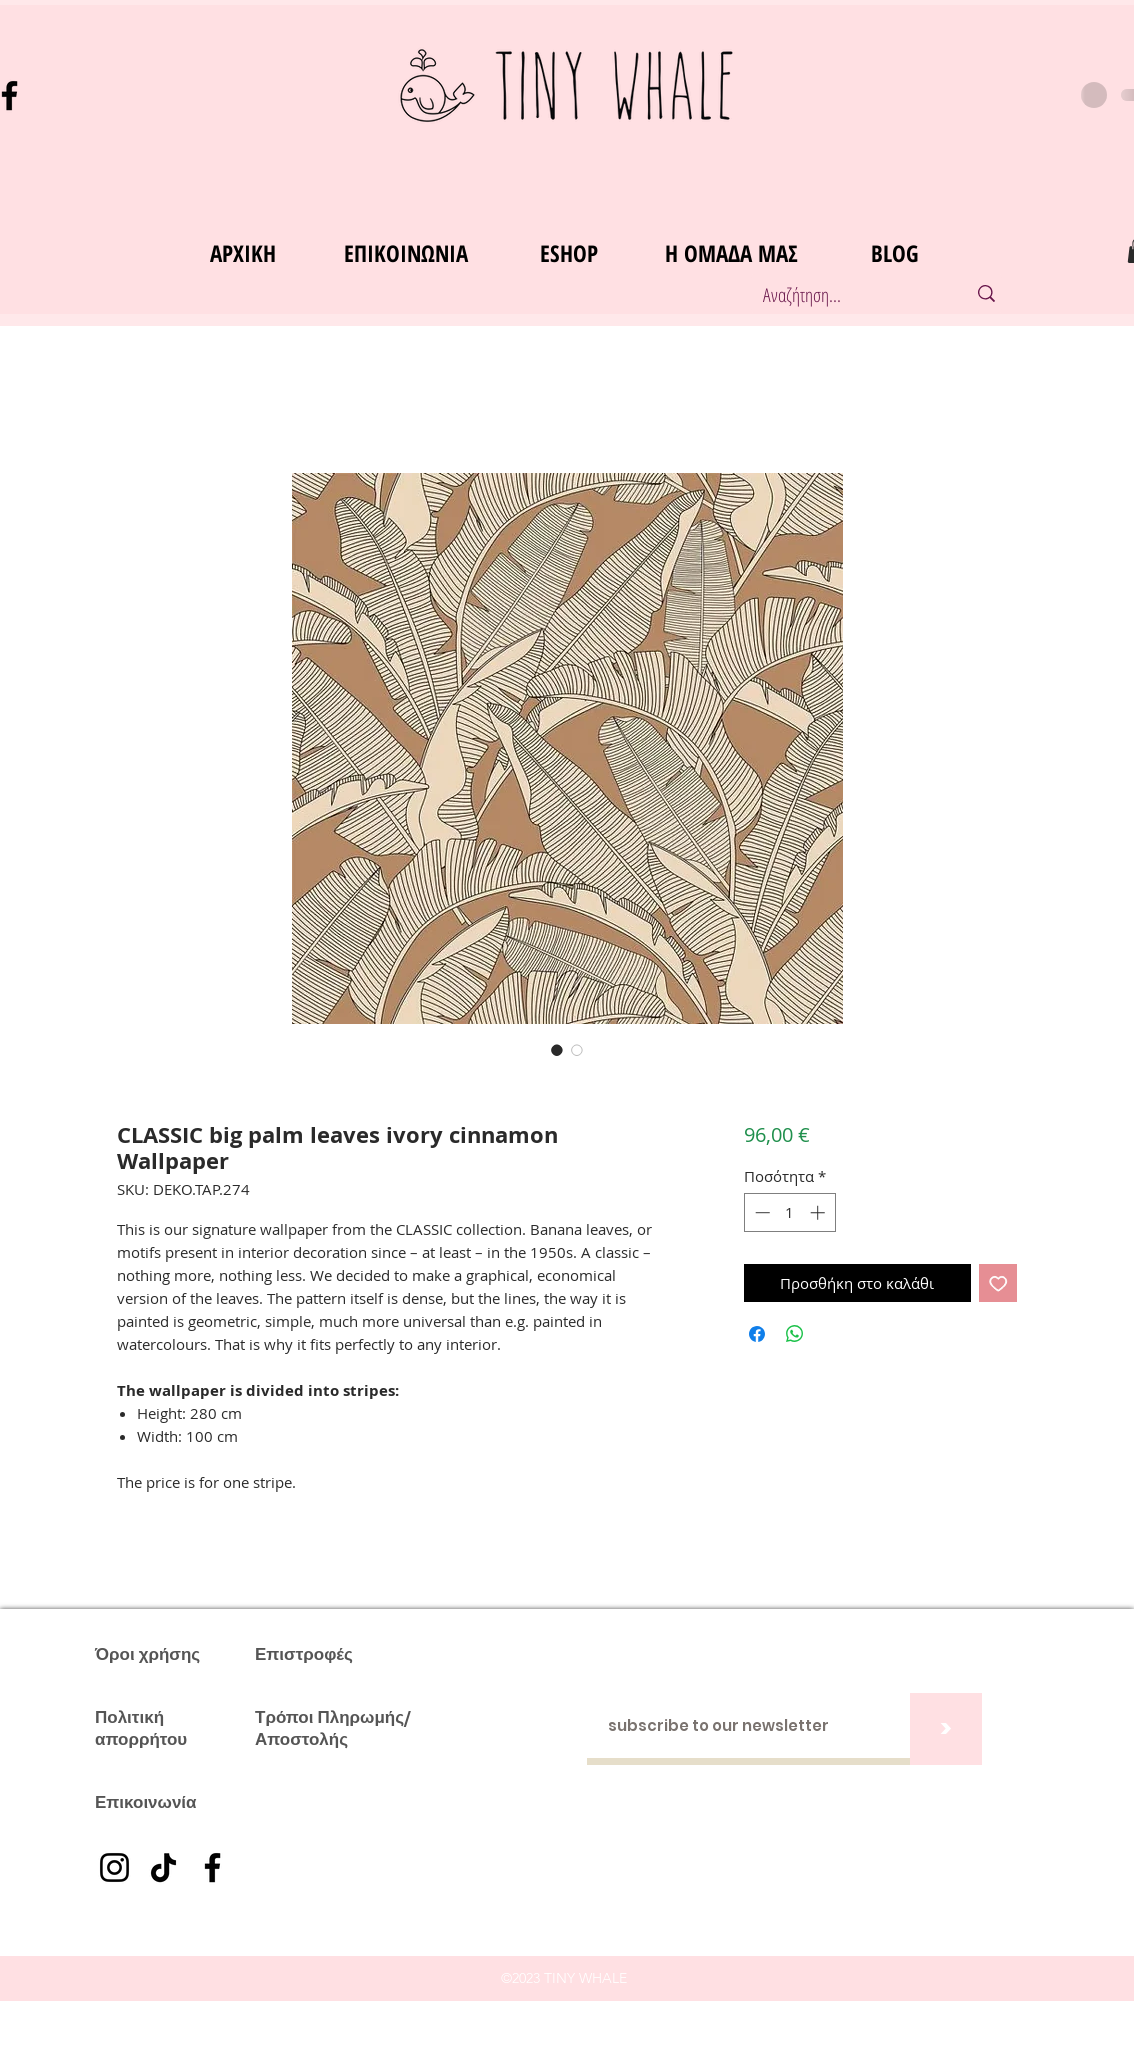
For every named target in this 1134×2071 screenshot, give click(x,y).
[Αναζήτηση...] (843, 295)
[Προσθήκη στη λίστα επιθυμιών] (998, 1283)
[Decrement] (760, 1212)
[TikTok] (163, 1867)
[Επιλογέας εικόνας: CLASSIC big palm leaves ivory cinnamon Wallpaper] (557, 1050)
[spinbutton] (789, 1212)
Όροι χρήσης (147, 1654)
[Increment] (819, 1212)
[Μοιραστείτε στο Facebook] (757, 1334)
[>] (946, 1729)
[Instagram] (114, 1867)
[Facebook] (212, 1867)
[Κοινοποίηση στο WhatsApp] (795, 1334)
